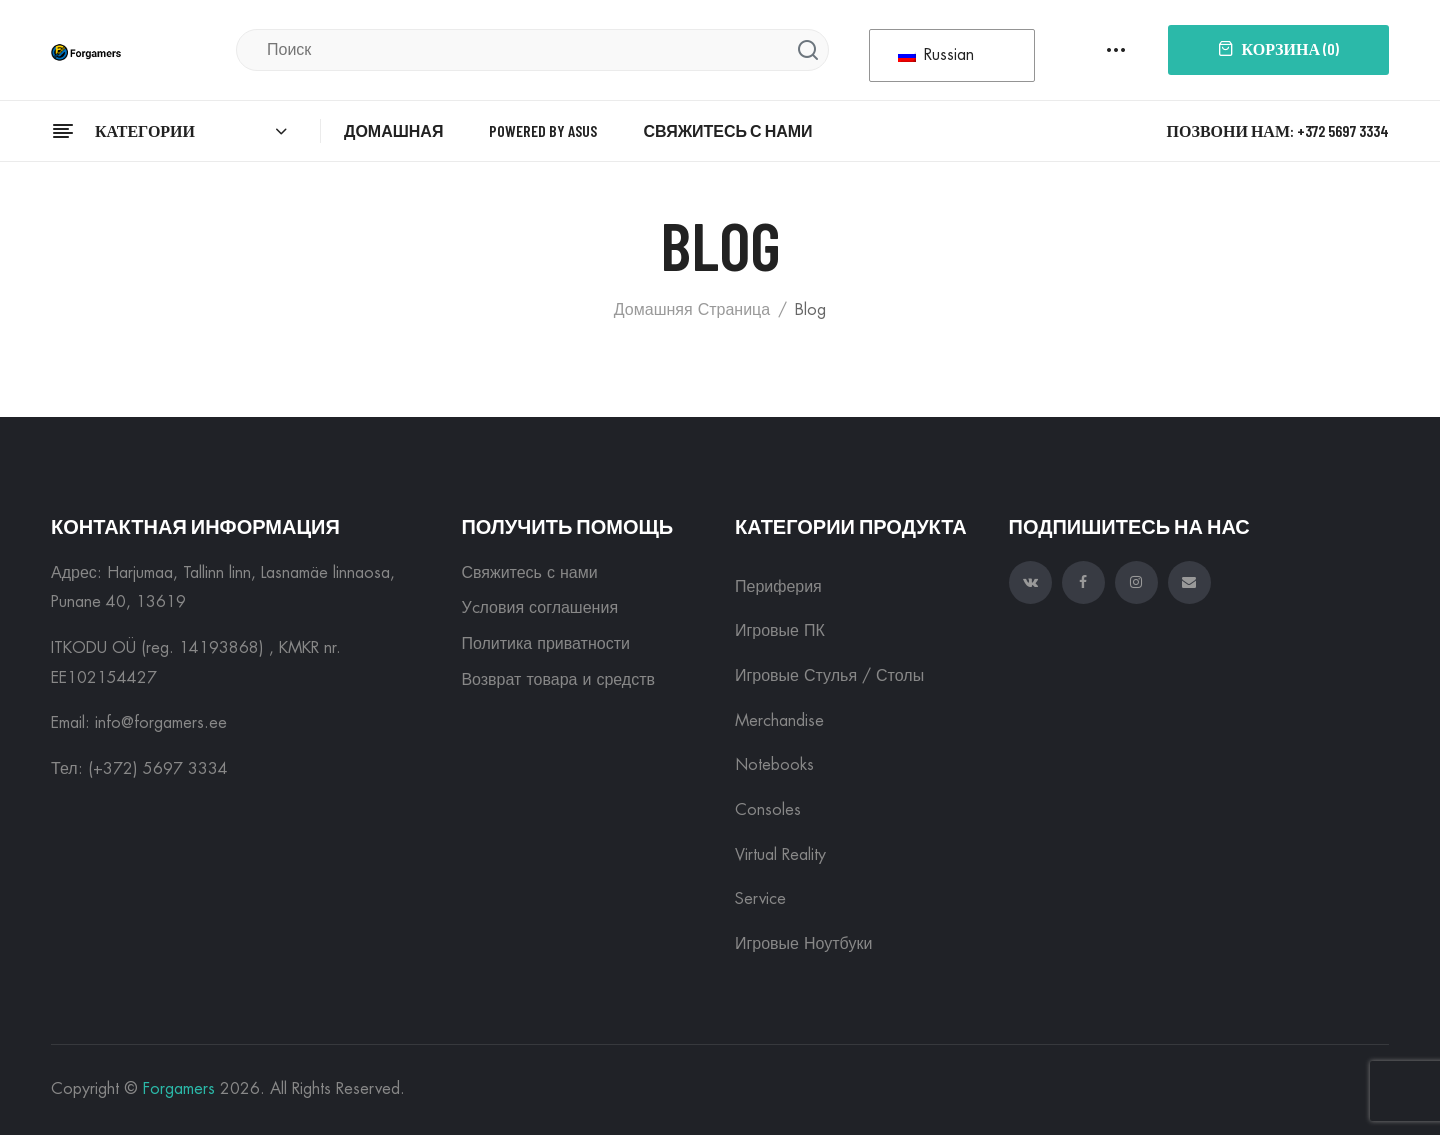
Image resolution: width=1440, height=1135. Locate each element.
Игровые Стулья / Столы (829, 676)
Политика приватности (545, 644)
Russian (936, 55)
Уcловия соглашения (539, 608)
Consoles (768, 810)
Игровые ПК (780, 631)
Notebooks (774, 765)
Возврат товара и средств (558, 680)
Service (760, 899)
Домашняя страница (692, 310)
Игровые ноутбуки (803, 944)
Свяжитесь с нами (529, 573)
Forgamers (179, 1089)
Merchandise (779, 721)
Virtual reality (780, 855)
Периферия (778, 587)
